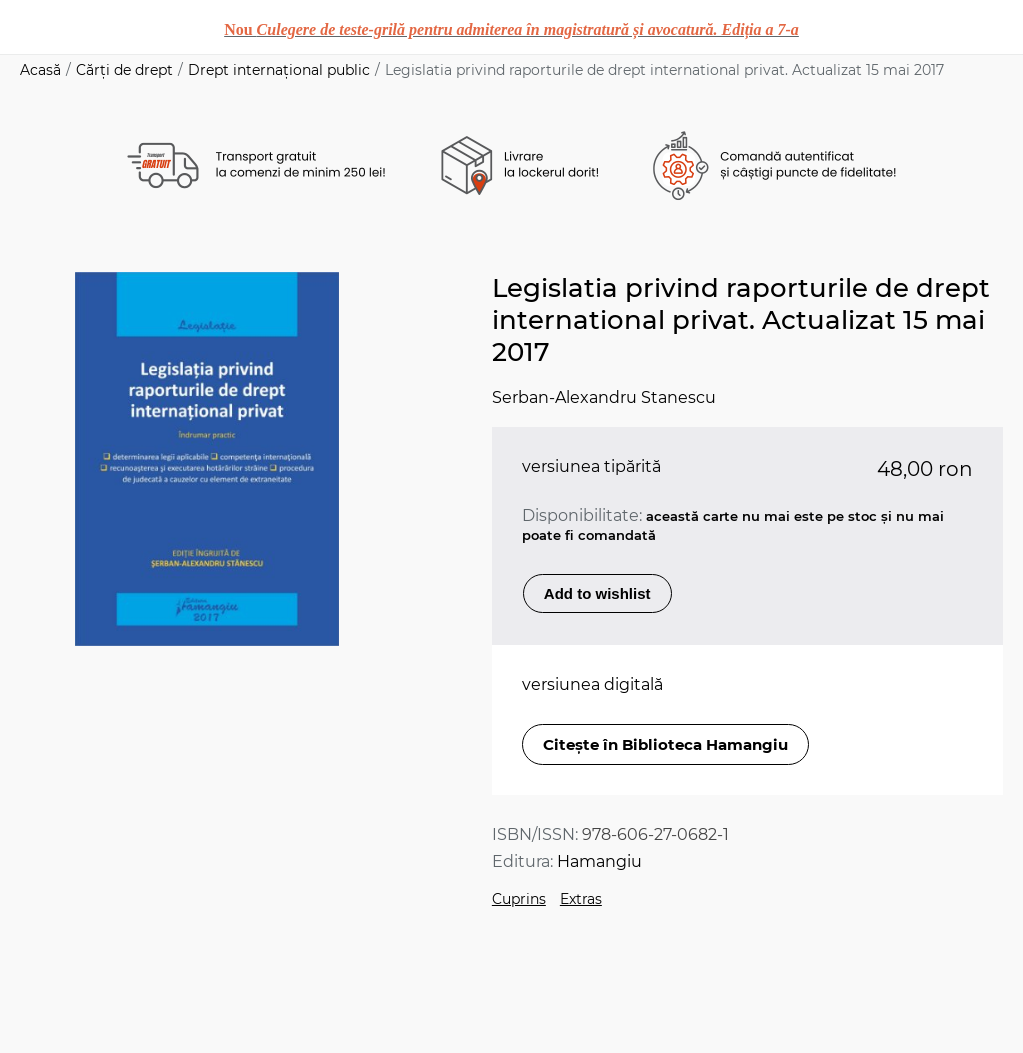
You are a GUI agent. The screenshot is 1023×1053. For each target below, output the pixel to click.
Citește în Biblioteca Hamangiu (665, 744)
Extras (581, 899)
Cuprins (519, 899)
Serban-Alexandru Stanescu (604, 397)
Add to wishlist (597, 593)
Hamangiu (599, 861)
